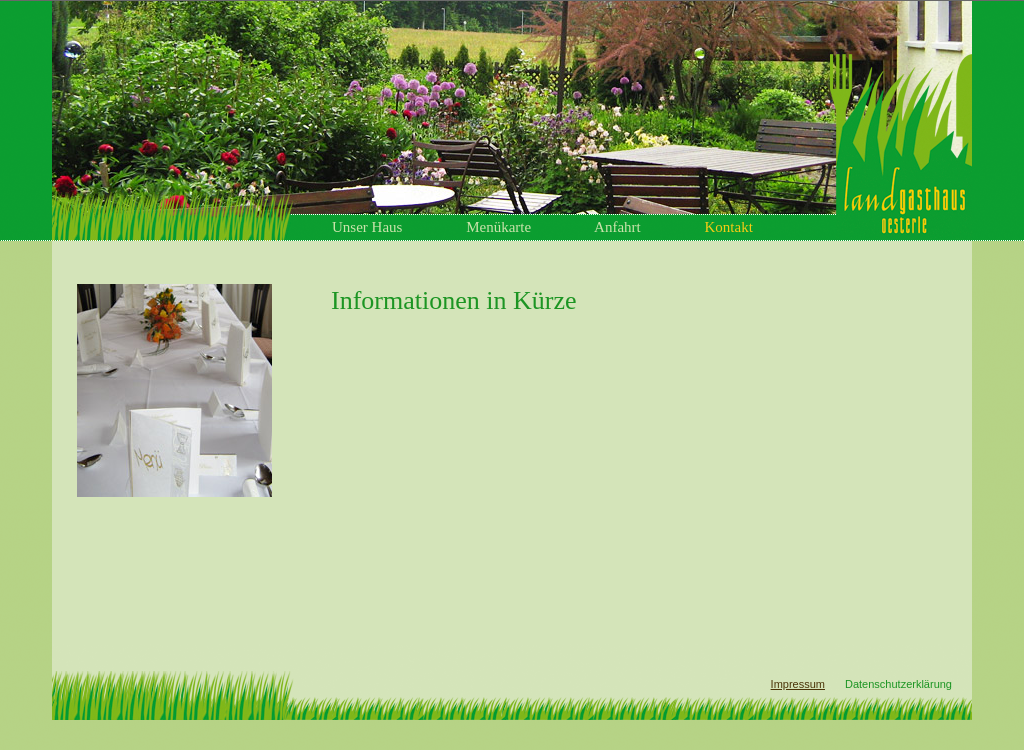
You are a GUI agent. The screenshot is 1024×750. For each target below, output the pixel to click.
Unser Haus (367, 227)
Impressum (798, 684)
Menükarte (498, 227)
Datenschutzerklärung (898, 684)
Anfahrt (617, 227)
